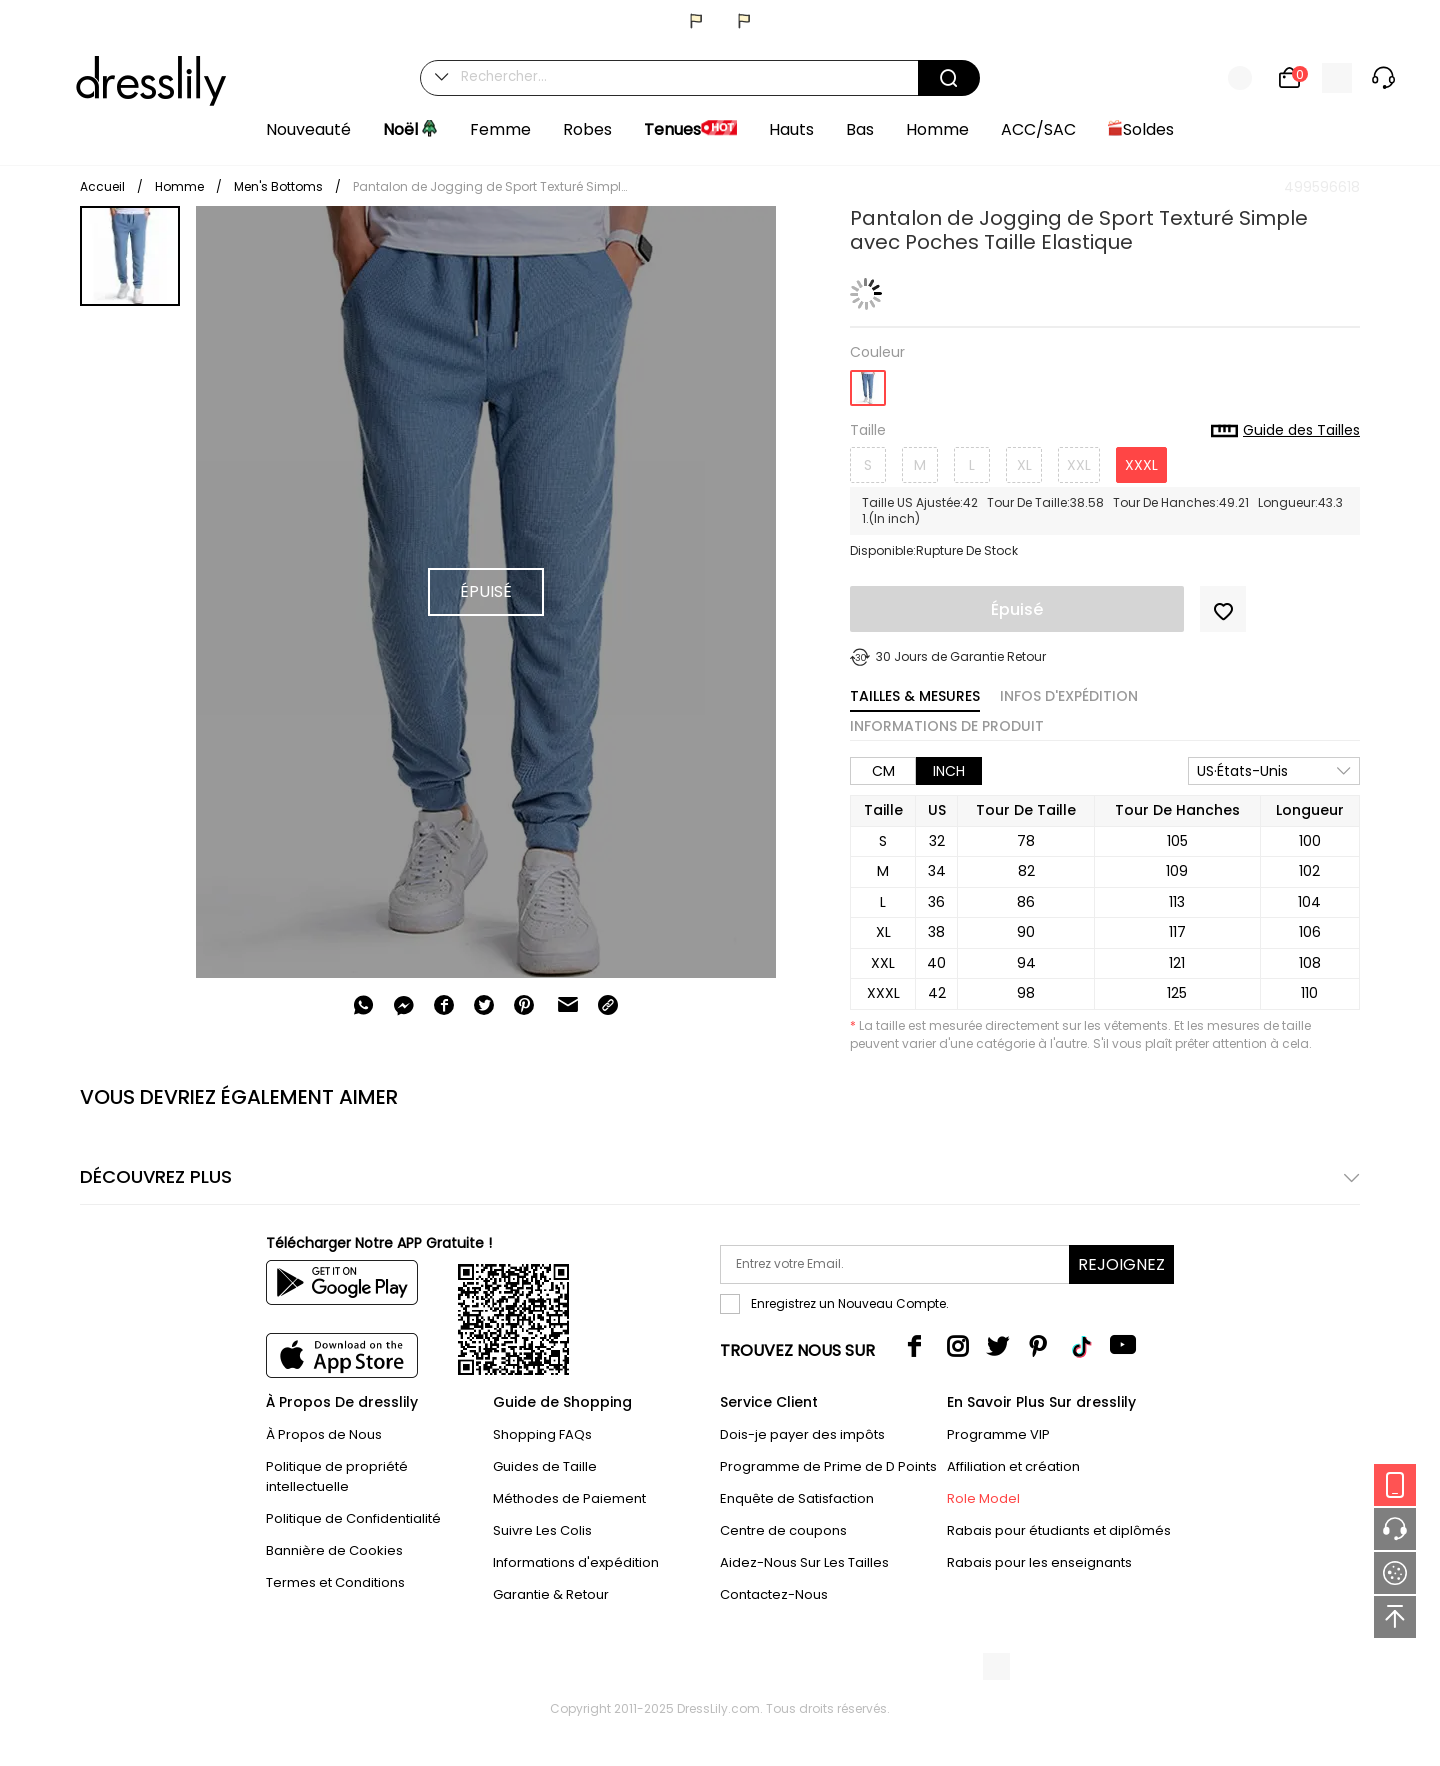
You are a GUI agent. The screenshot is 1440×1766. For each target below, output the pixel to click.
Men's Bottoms (278, 186)
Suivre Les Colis (542, 1530)
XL (1024, 465)
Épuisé (1017, 609)
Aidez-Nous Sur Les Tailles (804, 1562)
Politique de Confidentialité (353, 1518)
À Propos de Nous (324, 1434)
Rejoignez (1121, 1264)
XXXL (1141, 465)
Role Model (983, 1498)
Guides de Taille (545, 1466)
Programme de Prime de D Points (828, 1466)
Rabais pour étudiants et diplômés (1059, 1530)
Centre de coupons (783, 1530)
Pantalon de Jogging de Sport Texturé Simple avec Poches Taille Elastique (493, 186)
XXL (1079, 465)
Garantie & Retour (551, 1594)
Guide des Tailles (1285, 431)
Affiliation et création (1013, 1466)
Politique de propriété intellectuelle (337, 1476)
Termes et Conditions (335, 1582)
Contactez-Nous (774, 1594)
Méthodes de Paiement (569, 1498)
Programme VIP (998, 1434)
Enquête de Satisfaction (797, 1498)
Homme (179, 186)
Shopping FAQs (542, 1434)
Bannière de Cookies (334, 1550)
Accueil (102, 186)
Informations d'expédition (576, 1562)
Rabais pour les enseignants (1039, 1562)
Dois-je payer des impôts (802, 1434)
